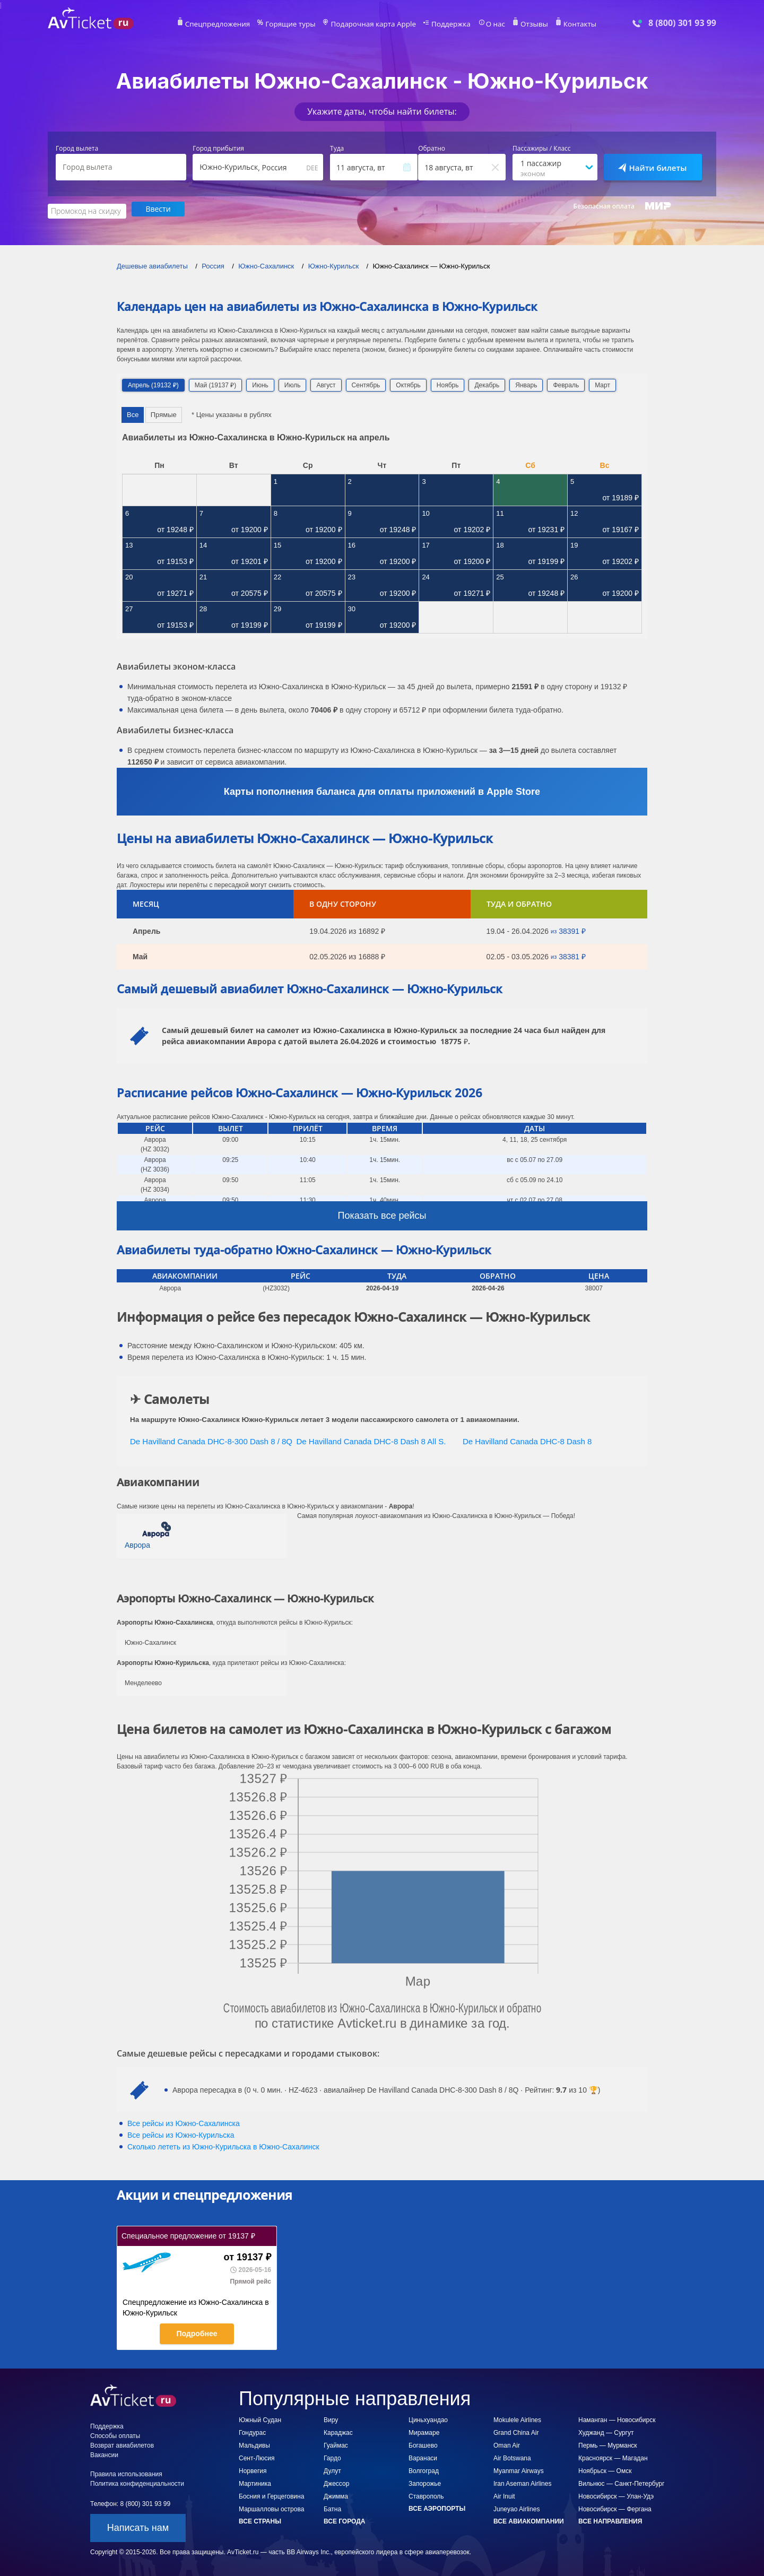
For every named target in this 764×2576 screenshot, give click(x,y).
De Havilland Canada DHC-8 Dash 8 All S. (371, 1439)
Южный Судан (260, 2418)
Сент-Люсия (257, 2456)
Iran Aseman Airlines (522, 2482)
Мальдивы (254, 2444)
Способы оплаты (115, 2434)
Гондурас (252, 2431)
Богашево (423, 2444)
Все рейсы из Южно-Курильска (180, 2133)
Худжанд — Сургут (605, 2431)
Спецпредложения (232, 24)
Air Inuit (504, 2495)
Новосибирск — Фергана (615, 2507)
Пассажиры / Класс (542, 148)
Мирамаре (424, 2431)
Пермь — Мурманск (607, 2444)
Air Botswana (512, 2456)
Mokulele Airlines (517, 2418)
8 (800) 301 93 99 (682, 23)
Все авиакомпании (528, 2519)
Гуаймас (336, 2444)
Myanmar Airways (518, 2469)
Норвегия (253, 2469)
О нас (485, 24)
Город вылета (77, 148)
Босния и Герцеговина (271, 2495)
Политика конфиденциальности (137, 2482)
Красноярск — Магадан (613, 2456)
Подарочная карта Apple (374, 24)
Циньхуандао (428, 2418)
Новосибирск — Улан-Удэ (616, 2495)
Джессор (336, 2482)
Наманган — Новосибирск (616, 2418)
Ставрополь (426, 2495)
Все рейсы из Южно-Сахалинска (183, 2122)
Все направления (610, 2519)
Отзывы (522, 24)
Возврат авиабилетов (122, 2444)
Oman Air (506, 2444)
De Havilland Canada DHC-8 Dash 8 (527, 1439)
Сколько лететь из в (223, 2145)
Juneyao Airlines (516, 2507)
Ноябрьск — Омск (604, 2469)
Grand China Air (516, 2431)
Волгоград (424, 2469)
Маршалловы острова (271, 2507)
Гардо (332, 2456)
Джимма (336, 2495)
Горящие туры (298, 24)
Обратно (431, 148)
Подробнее (196, 2332)
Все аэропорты (437, 2507)
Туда (337, 148)
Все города (344, 2519)
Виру (331, 2418)
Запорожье (425, 2482)
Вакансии (104, 2453)
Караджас (338, 2431)
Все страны (260, 2519)
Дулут (332, 2469)
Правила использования (126, 2472)
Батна (332, 2507)
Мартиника (255, 2482)
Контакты (564, 24)
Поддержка (444, 24)
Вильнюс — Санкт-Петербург (621, 2482)
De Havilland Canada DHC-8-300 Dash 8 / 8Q (211, 1439)
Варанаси (423, 2456)
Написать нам (138, 2526)
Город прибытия (218, 148)
